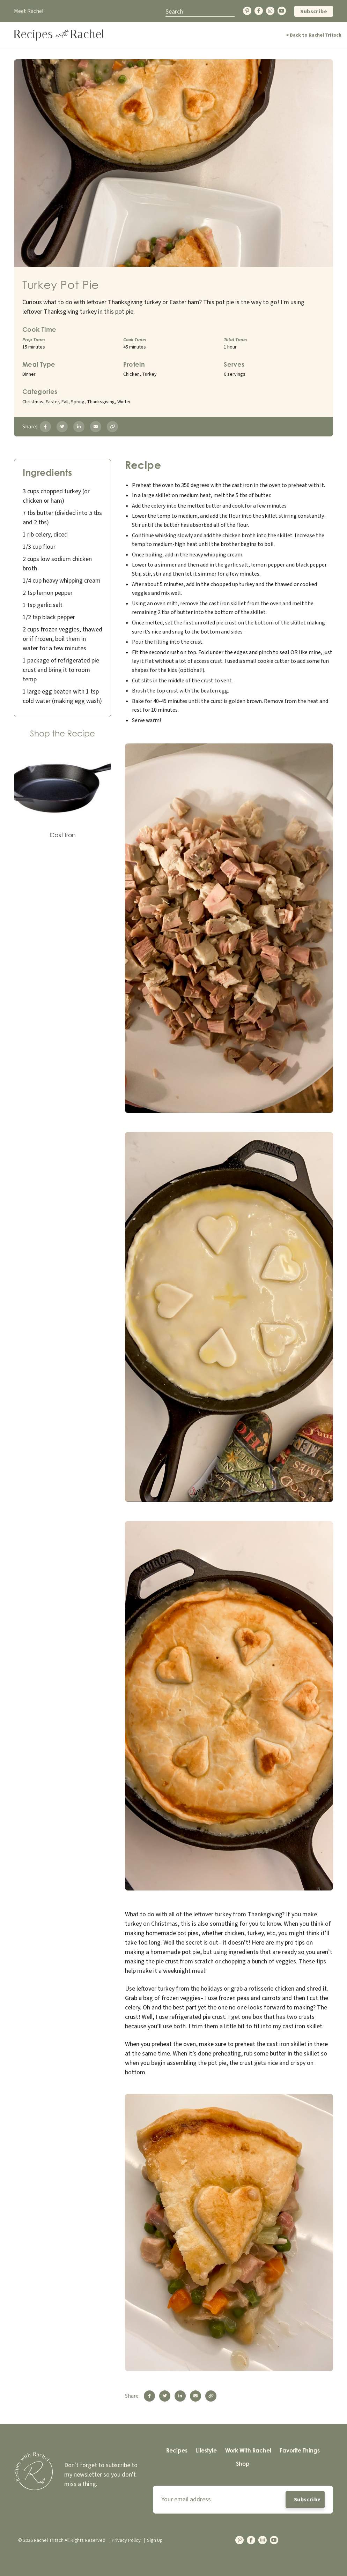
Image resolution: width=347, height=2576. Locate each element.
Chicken (131, 374)
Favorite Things (300, 2450)
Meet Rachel (29, 11)
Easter (52, 401)
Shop (243, 2463)
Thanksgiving (101, 401)
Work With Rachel (248, 2450)
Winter (124, 401)
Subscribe (313, 11)
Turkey (149, 374)
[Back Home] (59, 35)
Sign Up (155, 2540)
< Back (313, 35)
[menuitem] (176, 2451)
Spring (77, 401)
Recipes (176, 2450)
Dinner (29, 374)
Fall (64, 401)
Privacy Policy (126, 2540)
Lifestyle (206, 2450)
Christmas (32, 401)
